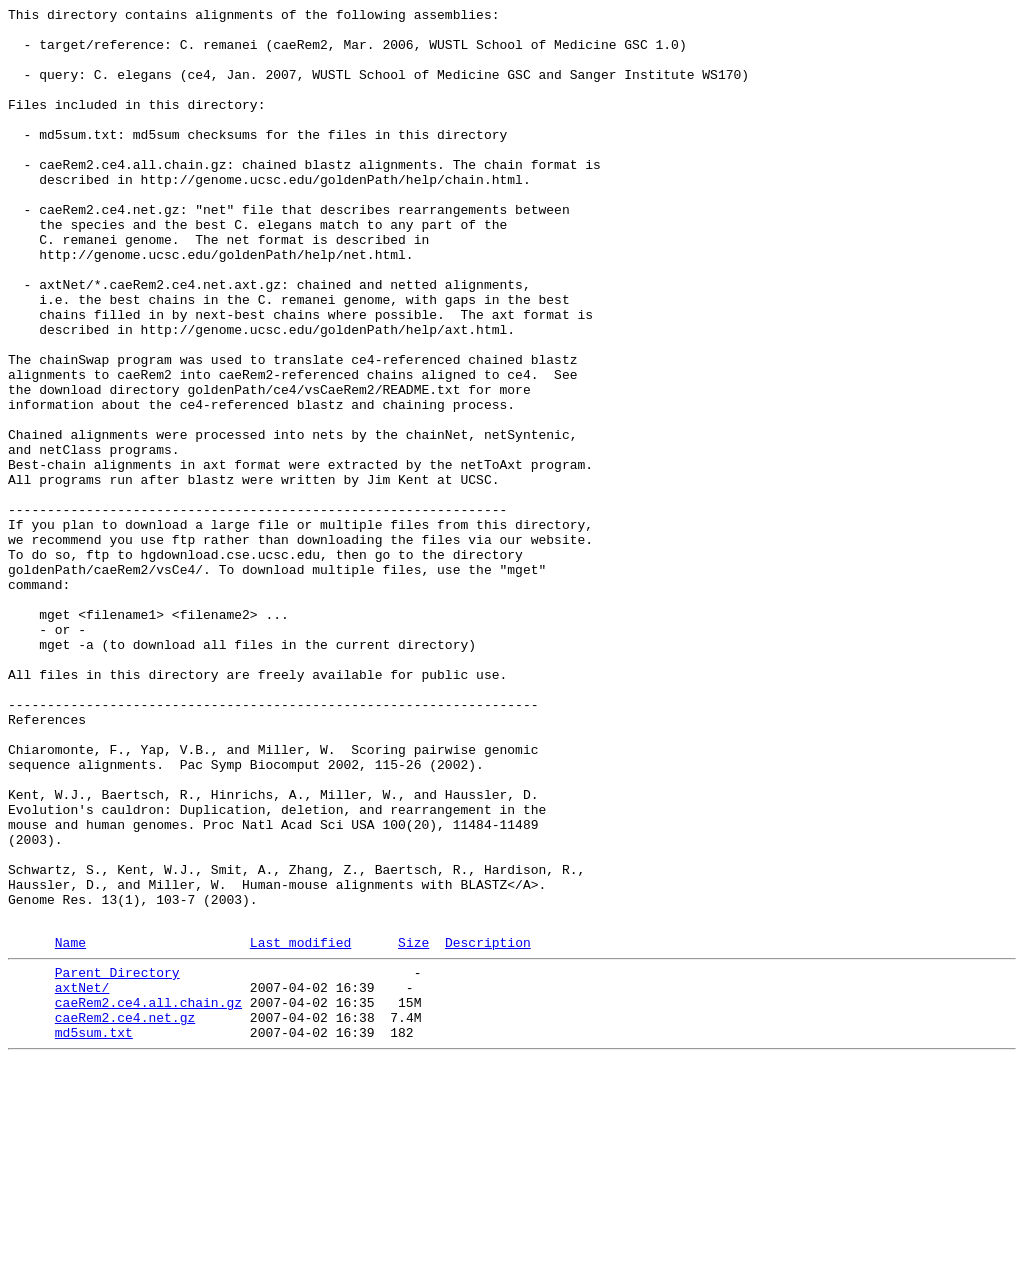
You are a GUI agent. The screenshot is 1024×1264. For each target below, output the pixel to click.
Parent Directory (117, 1161)
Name (70, 1128)
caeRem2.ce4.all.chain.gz (148, 1197)
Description (488, 1128)
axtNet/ (82, 1179)
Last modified (300, 1128)
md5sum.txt (94, 1233)
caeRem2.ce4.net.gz (125, 1215)
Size (413, 1128)
